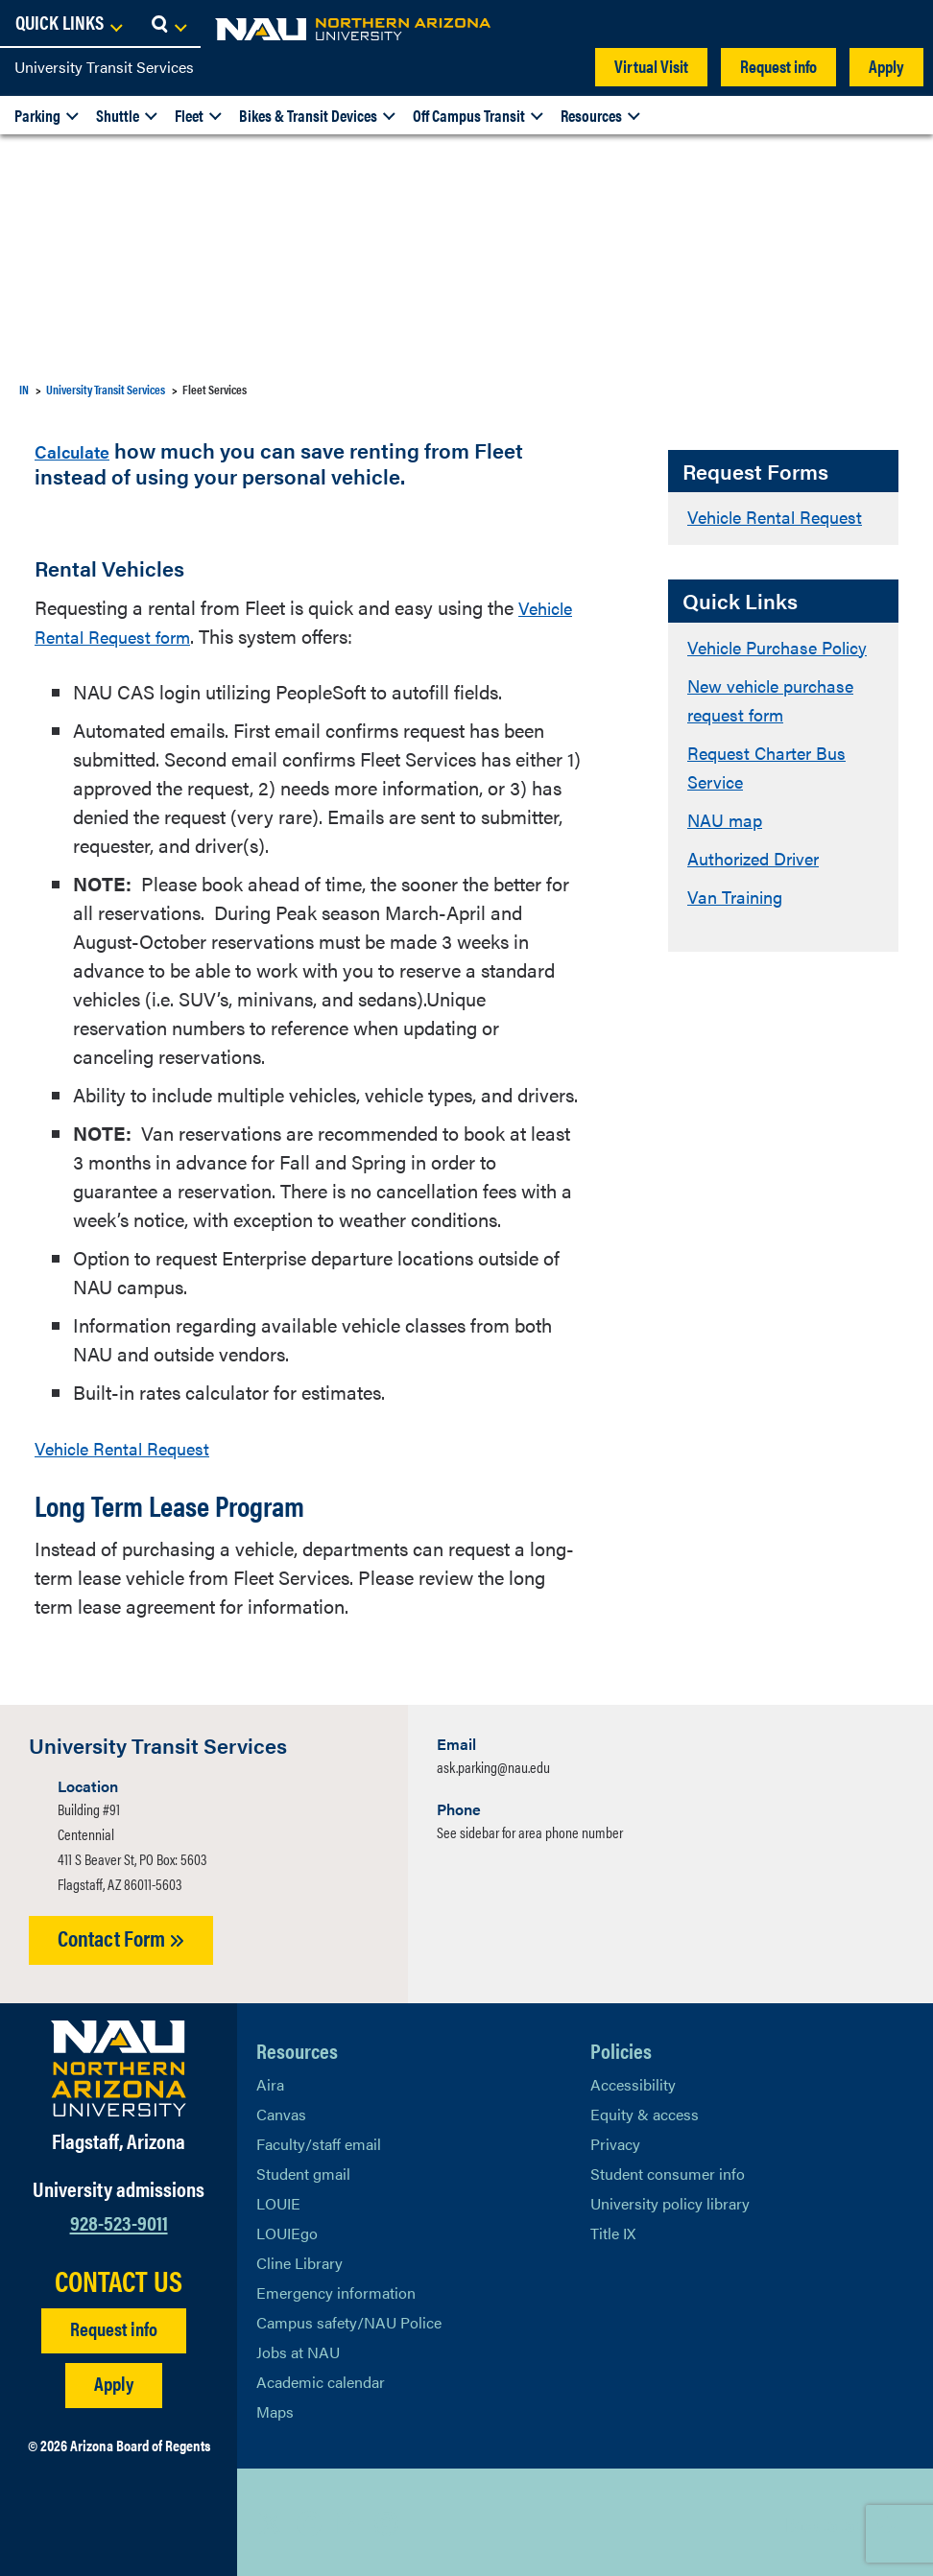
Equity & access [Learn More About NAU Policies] (644, 2111)
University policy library (670, 2200)
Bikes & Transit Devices (308, 115)
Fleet (189, 115)
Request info (778, 66)
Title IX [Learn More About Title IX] (612, 2230)
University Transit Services (104, 67)
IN (24, 389)
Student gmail (303, 2171)
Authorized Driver (760, 886)
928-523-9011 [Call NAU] (119, 2219)
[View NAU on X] (270, 2520)
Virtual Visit (651, 66)
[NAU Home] (153, 29)
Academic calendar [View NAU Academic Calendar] (320, 2379)
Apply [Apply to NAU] (113, 2380)
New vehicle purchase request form (779, 727)
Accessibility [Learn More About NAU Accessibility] (633, 2081)
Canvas (281, 2111)
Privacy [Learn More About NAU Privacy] (615, 2141)
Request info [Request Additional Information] (113, 2325)
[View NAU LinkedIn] (347, 2520)
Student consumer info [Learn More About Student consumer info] (667, 2171)
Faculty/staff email (318, 2141)
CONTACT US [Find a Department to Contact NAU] (118, 2277)
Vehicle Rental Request (782, 516)
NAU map (728, 848)
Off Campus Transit (469, 115)
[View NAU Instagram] (386, 2520)
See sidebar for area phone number (530, 1830)
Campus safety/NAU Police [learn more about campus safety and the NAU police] (349, 2319)
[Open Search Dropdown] (901, 24)
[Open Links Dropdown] (800, 24)
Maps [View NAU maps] (275, 2408)
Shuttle (117, 115)
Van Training (739, 924)
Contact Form (121, 1935)
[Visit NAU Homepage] (118, 2066)
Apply (886, 66)
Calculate (81, 449)
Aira (270, 2081)
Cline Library (299, 2260)
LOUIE (278, 2200)
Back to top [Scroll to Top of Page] (824, 2521)
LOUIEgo (287, 2230)
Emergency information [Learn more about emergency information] (336, 2290)
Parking (37, 115)
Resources (591, 115)
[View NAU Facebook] (309, 2520)
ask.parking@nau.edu (493, 1765)
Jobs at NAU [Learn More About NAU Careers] (298, 2349)
